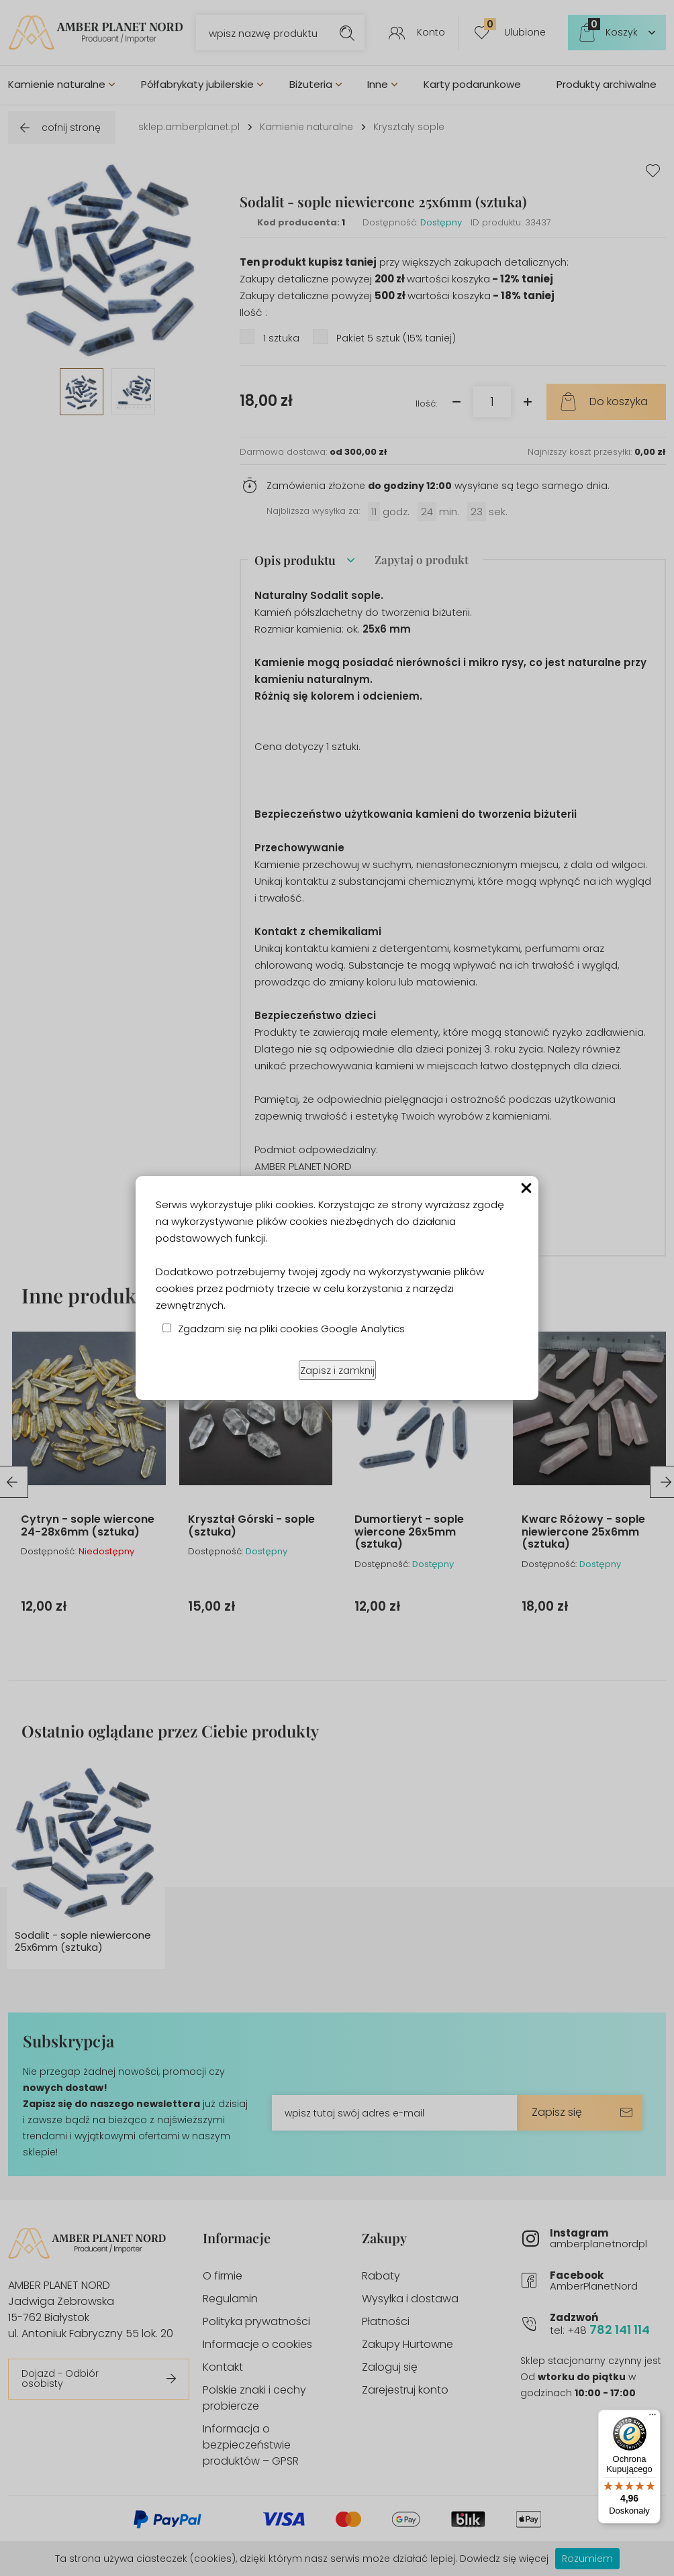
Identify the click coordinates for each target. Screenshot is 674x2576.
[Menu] (652, 2418)
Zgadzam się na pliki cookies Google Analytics (291, 1329)
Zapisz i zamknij (337, 1370)
